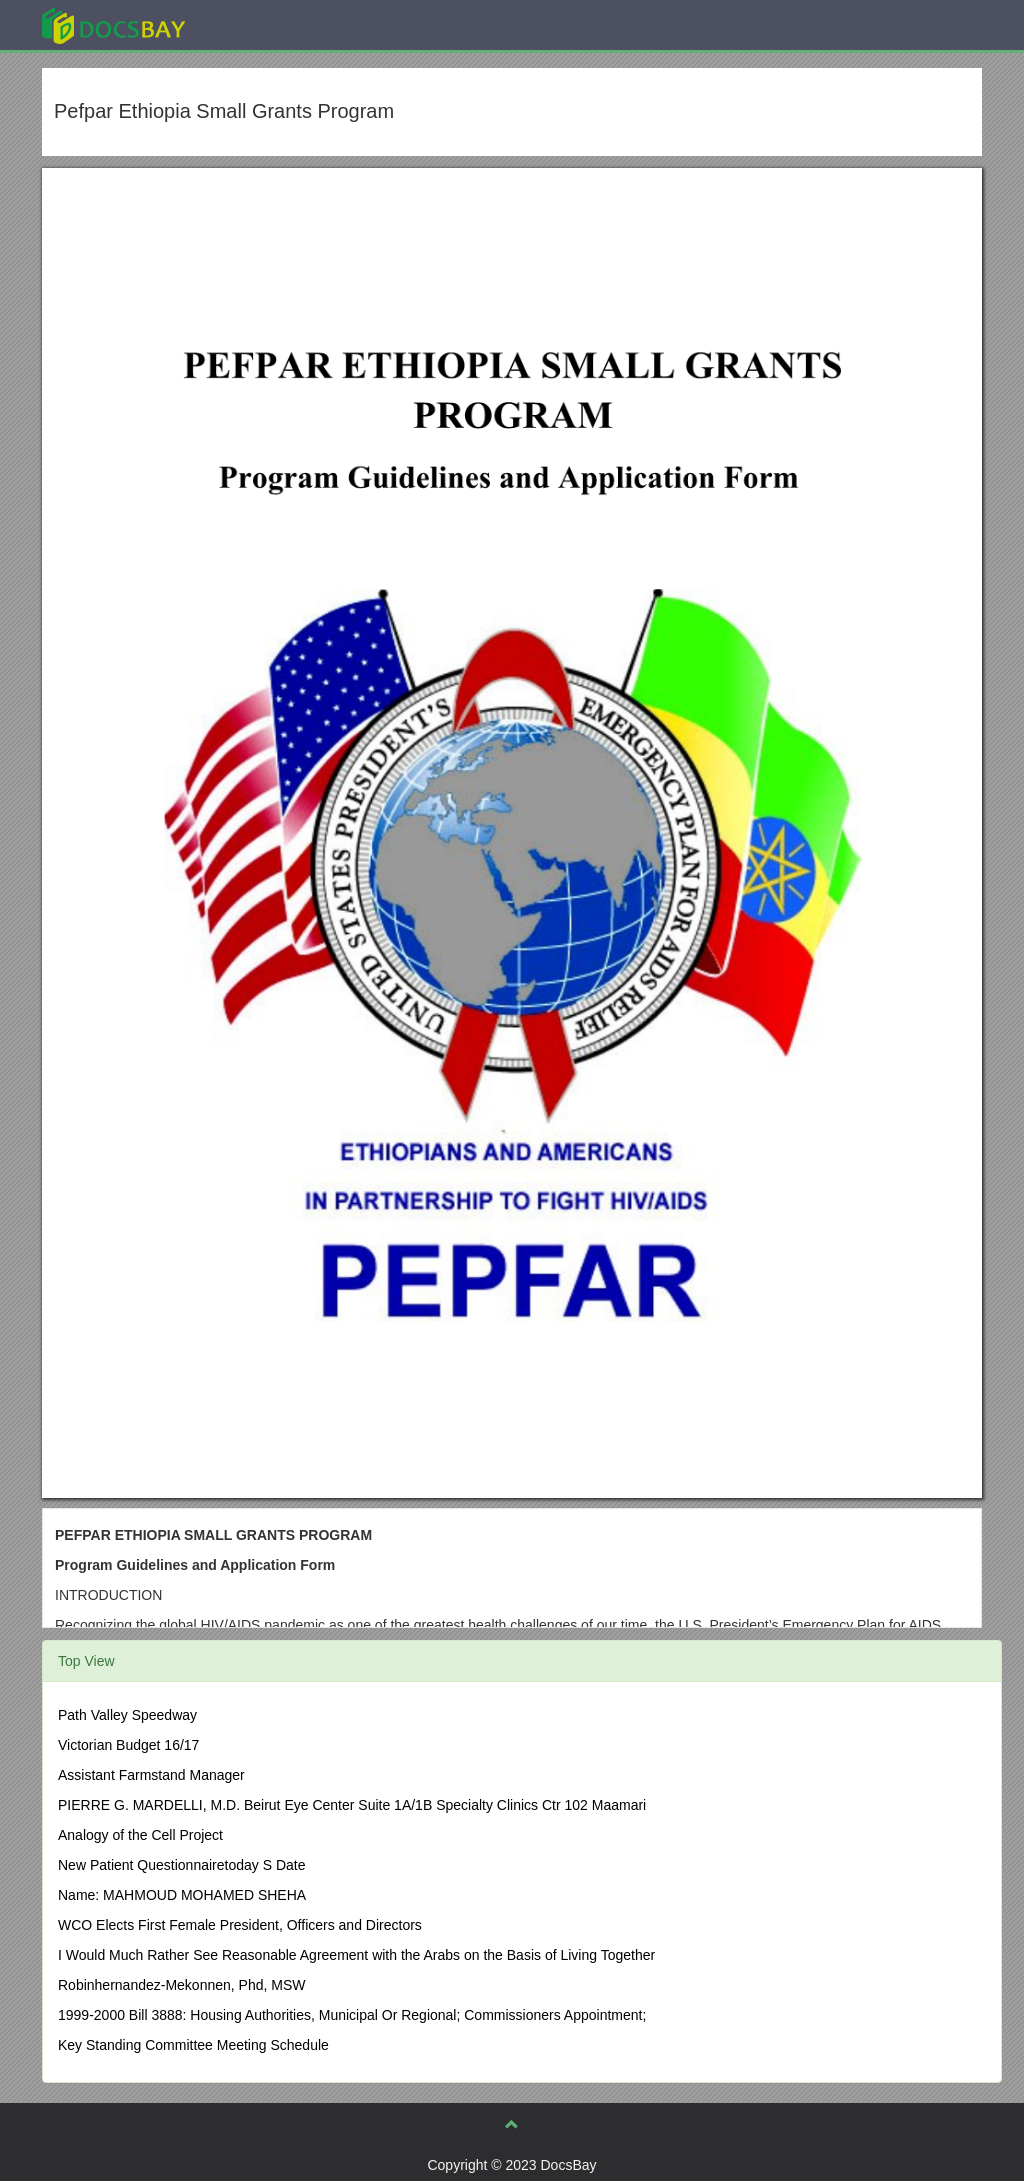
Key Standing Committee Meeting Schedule (193, 2045)
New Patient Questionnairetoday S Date (181, 1865)
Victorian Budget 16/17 (128, 1745)
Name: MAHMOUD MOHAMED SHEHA (182, 1895)
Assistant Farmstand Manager (151, 1775)
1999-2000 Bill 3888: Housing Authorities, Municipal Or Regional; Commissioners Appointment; (352, 2015)
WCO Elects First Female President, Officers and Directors (240, 1925)
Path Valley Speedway (127, 1715)
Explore (263, 24)
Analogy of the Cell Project (140, 1835)
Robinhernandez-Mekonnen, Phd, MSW (181, 1985)
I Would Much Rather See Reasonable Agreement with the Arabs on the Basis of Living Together (356, 1955)
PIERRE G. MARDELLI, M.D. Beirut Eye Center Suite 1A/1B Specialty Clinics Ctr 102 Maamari (352, 1805)
